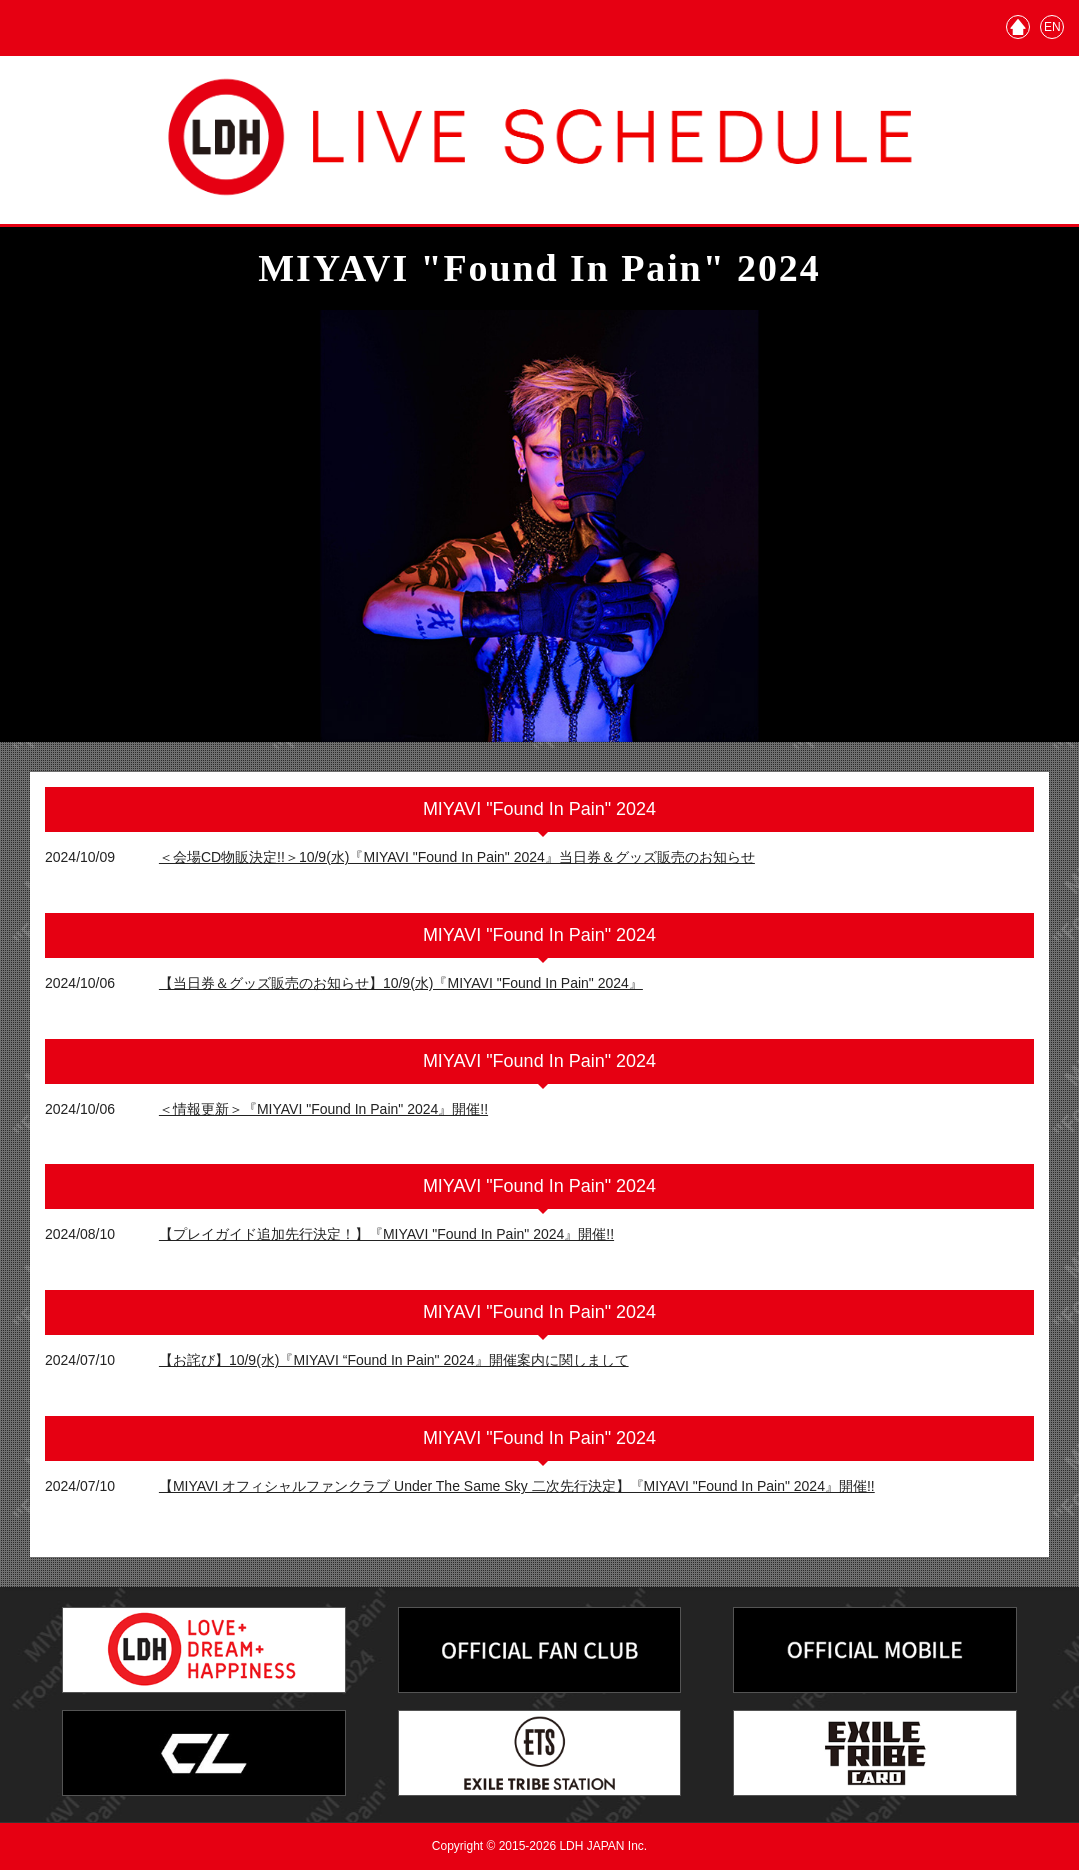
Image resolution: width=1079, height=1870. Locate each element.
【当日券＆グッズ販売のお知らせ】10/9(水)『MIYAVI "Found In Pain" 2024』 (401, 983)
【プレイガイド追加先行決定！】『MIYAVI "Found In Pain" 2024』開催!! (386, 1234)
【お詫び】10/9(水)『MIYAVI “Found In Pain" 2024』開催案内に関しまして (394, 1360)
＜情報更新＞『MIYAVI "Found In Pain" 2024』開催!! (323, 1109)
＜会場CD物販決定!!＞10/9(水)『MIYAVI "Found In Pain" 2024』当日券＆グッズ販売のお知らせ (457, 857)
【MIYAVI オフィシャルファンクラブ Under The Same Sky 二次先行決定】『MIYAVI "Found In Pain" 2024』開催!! (517, 1486)
